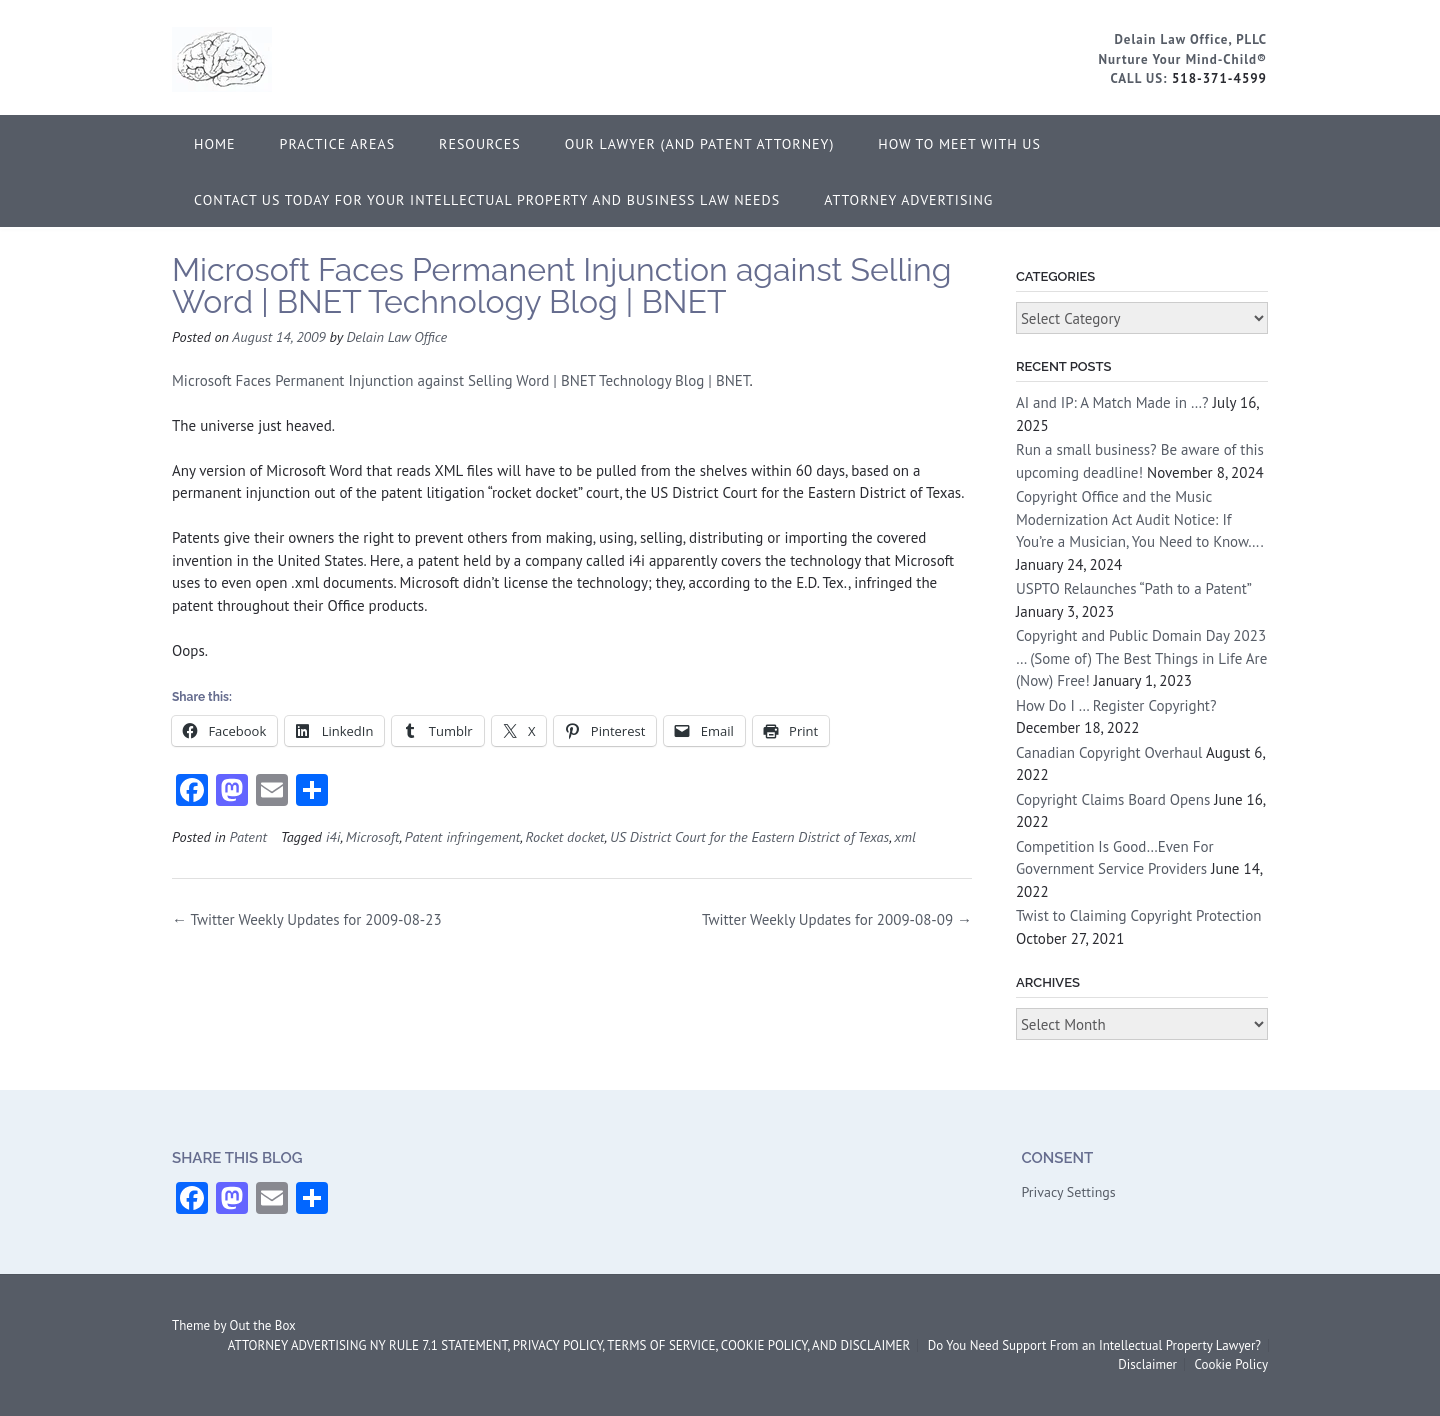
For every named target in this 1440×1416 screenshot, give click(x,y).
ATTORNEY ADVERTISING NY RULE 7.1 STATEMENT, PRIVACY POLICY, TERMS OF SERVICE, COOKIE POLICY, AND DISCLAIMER (569, 1345)
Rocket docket (565, 836)
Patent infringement (462, 836)
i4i (333, 836)
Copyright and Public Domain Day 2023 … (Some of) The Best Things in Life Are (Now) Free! (1141, 658)
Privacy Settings (1068, 1192)
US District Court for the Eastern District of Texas (749, 836)
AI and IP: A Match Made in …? (1112, 402)
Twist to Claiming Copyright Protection (1139, 915)
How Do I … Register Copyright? (1116, 705)
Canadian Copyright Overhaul (1109, 752)
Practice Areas (338, 144)
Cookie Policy (1231, 1364)
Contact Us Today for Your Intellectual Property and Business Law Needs (487, 200)
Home (215, 144)
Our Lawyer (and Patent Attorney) (700, 144)
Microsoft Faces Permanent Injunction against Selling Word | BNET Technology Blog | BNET (461, 380)
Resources (480, 144)
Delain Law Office (396, 336)
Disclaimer (1147, 1364)
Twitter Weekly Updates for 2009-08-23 (307, 919)
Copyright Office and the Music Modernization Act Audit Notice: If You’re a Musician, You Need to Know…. (1139, 519)
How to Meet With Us (959, 144)
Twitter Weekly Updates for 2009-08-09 (837, 919)
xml (905, 836)
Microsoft (373, 836)
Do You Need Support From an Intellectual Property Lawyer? (1094, 1345)
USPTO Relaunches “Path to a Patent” (1133, 588)
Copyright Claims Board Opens (1113, 799)
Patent (247, 836)
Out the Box (263, 1325)
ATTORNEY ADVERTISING (908, 200)
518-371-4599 (1219, 78)
